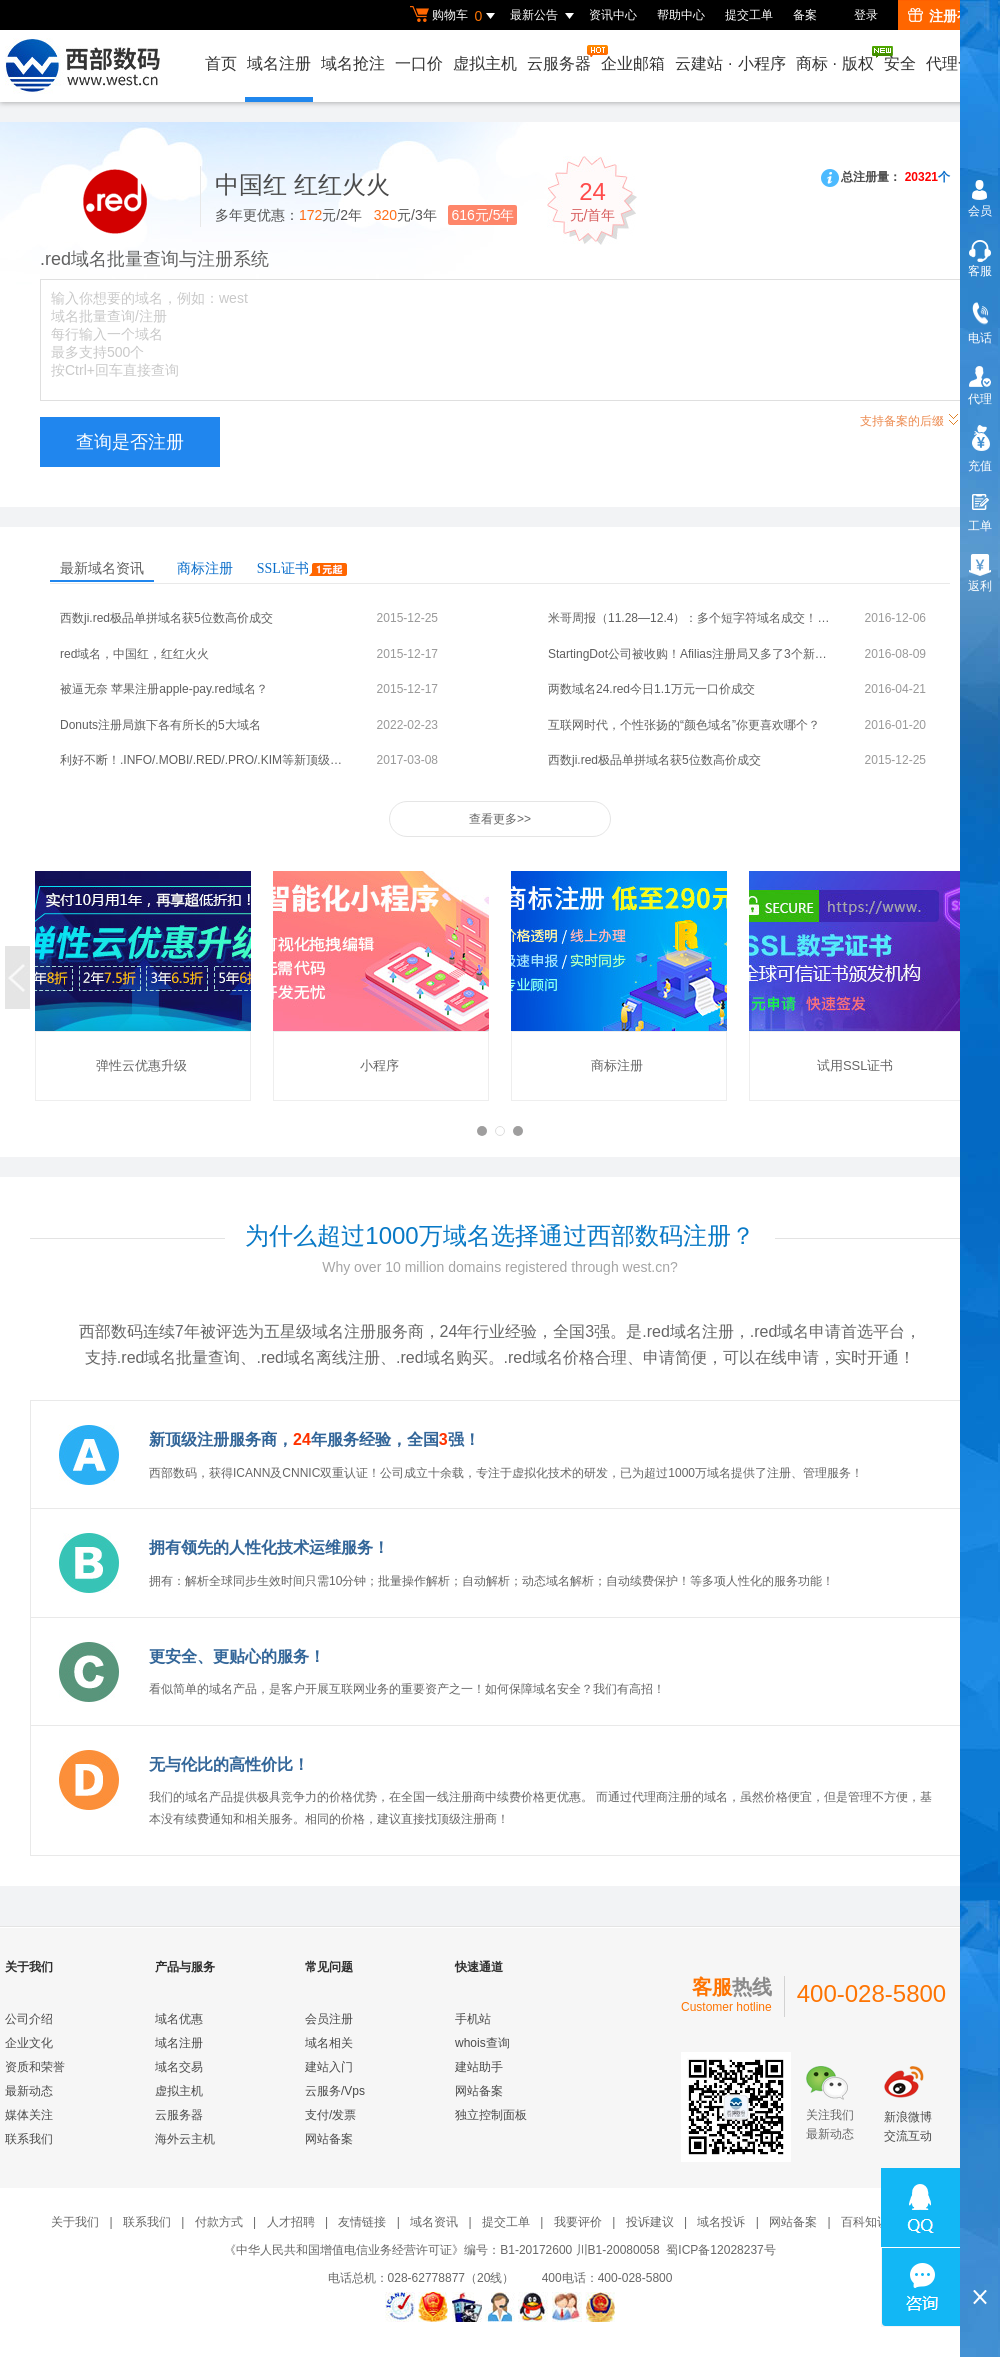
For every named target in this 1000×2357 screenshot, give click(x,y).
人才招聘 (291, 2222)
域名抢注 (353, 63)
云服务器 (560, 58)
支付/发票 (330, 2115)
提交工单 (749, 15)
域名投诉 (721, 2222)
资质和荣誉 (35, 2067)
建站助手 (479, 2067)
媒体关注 (29, 2115)
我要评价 (578, 2222)
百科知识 (865, 2222)
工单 (980, 526)
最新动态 (29, 2091)
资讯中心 (613, 15)
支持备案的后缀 (910, 418)
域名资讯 (434, 2222)
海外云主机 (185, 2139)
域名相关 (329, 2043)
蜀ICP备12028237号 (720, 2250)
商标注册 (205, 568)
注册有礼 (946, 16)
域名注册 (279, 63)
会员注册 (329, 2019)
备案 (805, 15)
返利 (980, 586)
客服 (980, 271)
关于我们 (75, 2222)
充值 (980, 466)
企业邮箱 (633, 63)
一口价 (419, 63)
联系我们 (29, 2139)
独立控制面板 (491, 2115)
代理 (980, 399)
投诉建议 (650, 2222)
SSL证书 (302, 568)
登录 (866, 15)
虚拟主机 (485, 63)
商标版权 (836, 59)
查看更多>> (500, 819)
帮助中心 (681, 15)
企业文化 (29, 2043)
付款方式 (219, 2222)
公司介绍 (29, 2019)
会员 (980, 211)
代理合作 (958, 63)
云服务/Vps (335, 2091)
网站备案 (329, 2139)
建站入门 (329, 2067)
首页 (221, 63)
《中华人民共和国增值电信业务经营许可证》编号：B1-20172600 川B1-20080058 (441, 2250)
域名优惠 (179, 2019)
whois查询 (482, 2043)
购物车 (455, 16)
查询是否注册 (130, 442)
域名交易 (179, 2067)
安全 (900, 63)
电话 (980, 338)
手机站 (473, 2019)
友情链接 (362, 2222)
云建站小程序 (730, 63)
